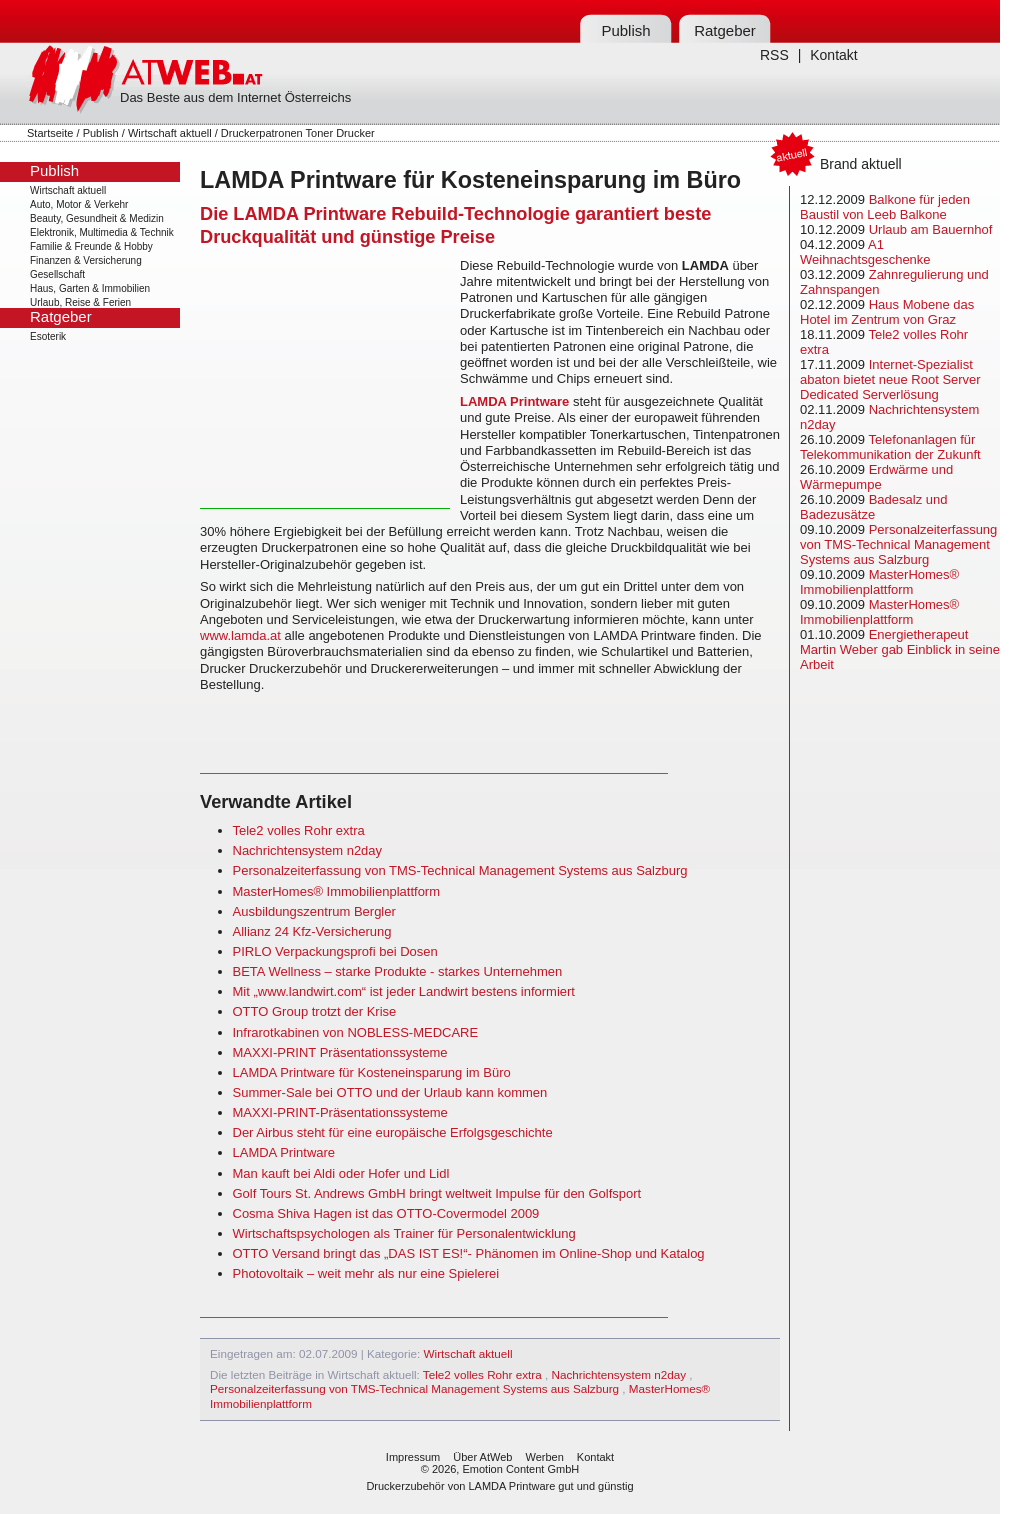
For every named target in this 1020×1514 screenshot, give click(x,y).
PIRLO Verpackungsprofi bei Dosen (335, 951)
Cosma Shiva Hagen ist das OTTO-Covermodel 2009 (386, 1213)
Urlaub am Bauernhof (931, 229)
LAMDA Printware (514, 401)
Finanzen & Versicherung (86, 260)
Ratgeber (725, 30)
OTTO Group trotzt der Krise (315, 1011)
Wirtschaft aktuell (170, 133)
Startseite (50, 133)
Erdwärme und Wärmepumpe (876, 477)
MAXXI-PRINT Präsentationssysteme (340, 1052)
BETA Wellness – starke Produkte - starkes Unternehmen (398, 971)
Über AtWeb (482, 1457)
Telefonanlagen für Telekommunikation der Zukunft (890, 447)
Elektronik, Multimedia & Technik (102, 232)
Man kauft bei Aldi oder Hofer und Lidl (341, 1173)
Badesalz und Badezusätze (873, 507)
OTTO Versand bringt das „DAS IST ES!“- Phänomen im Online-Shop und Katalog (469, 1253)
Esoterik (48, 336)
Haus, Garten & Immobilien (90, 288)
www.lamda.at (240, 635)
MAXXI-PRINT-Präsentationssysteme (340, 1112)
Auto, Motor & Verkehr (79, 204)
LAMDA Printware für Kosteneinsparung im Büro (372, 1072)
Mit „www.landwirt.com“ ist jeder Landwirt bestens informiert (404, 991)
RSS (774, 55)
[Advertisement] (325, 383)
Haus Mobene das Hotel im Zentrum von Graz (887, 312)
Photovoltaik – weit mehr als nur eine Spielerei (366, 1273)
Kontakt (833, 55)
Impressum (413, 1457)
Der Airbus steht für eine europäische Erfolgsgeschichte (393, 1132)
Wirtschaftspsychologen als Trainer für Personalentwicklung (404, 1233)
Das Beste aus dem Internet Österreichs (235, 97)
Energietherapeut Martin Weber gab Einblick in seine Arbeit (900, 649)
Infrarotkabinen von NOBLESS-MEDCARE (356, 1032)
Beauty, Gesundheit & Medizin (97, 218)
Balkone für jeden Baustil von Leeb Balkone (885, 207)
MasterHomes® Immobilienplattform (337, 891)
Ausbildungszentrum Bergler (314, 911)
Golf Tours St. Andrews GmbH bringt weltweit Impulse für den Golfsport (437, 1193)
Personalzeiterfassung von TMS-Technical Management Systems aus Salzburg (460, 870)
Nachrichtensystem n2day (308, 850)
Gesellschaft (57, 274)
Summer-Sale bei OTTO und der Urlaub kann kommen (390, 1092)
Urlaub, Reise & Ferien (80, 302)
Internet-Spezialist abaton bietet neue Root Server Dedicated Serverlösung (890, 379)
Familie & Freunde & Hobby (91, 246)
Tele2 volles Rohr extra (299, 830)
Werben (544, 1457)
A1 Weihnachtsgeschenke (865, 252)
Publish (625, 30)
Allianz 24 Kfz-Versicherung (312, 931)
